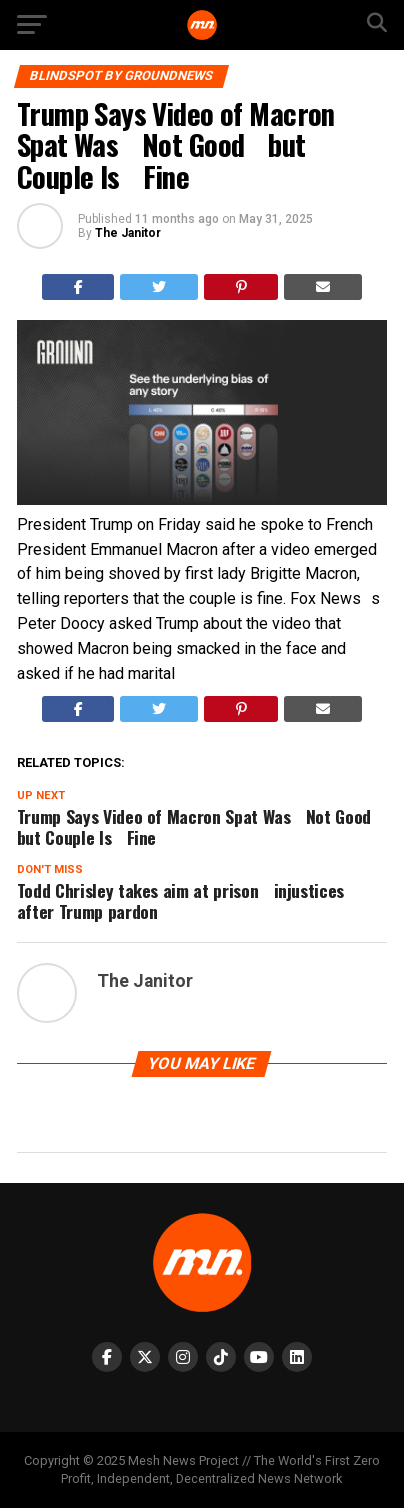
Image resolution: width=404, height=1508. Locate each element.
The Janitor (128, 233)
